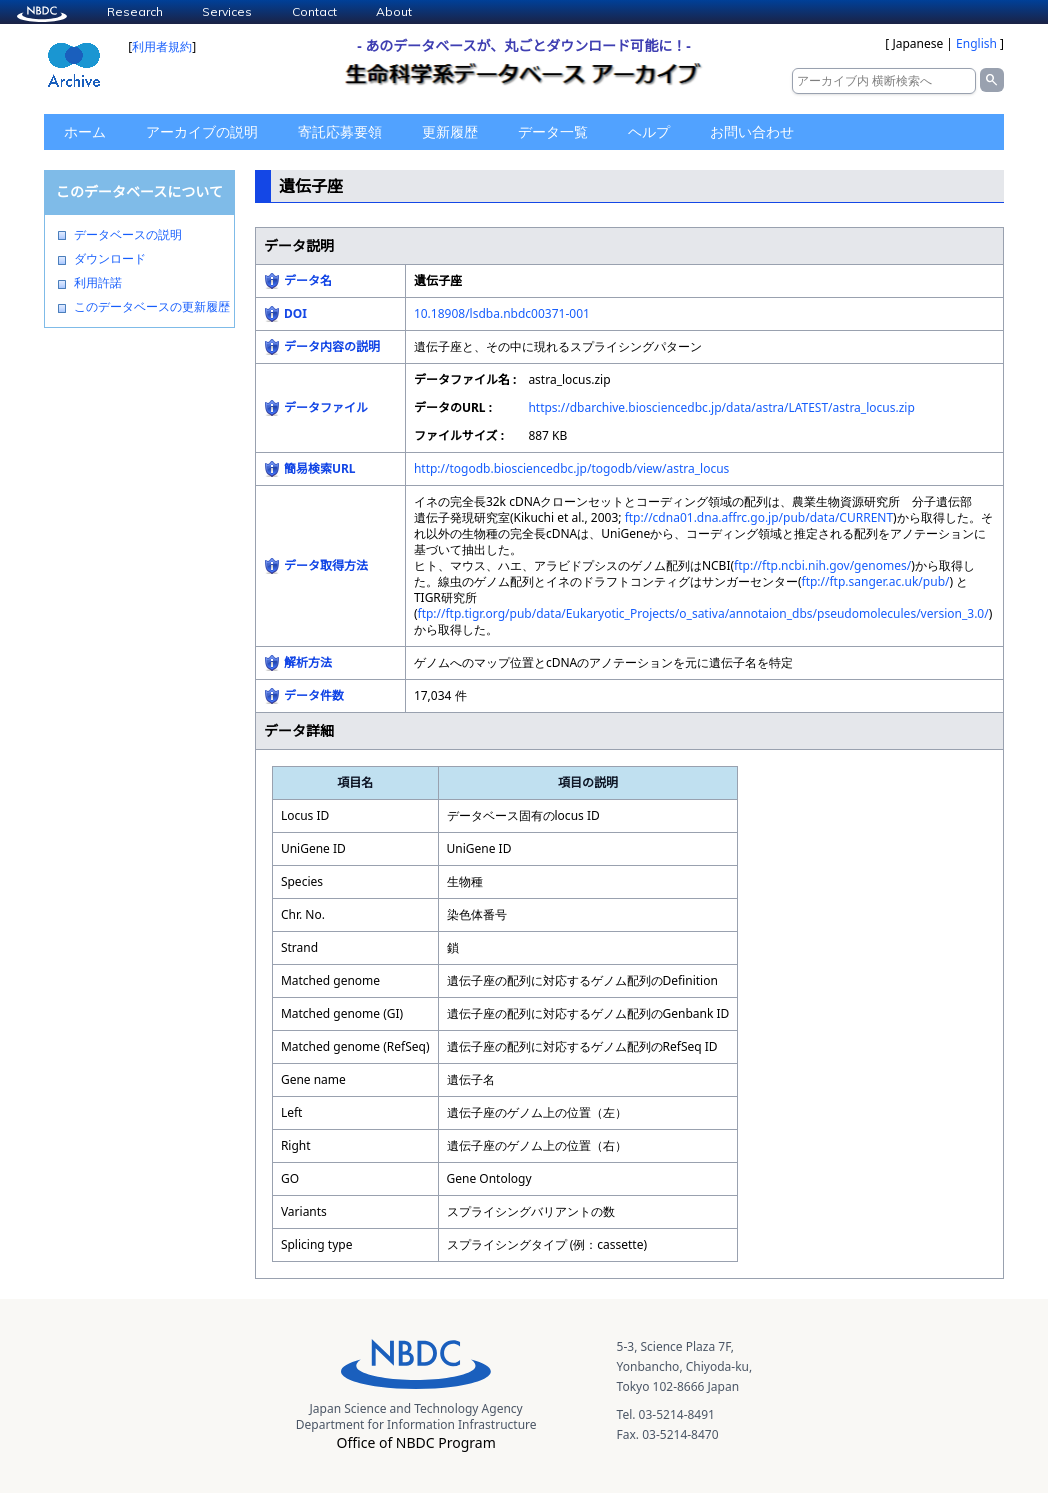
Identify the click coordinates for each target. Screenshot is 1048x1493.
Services (227, 11)
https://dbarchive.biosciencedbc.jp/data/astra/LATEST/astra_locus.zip (721, 407)
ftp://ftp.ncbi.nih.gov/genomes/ (822, 565)
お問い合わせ (752, 131)
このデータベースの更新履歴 (152, 307)
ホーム (85, 131)
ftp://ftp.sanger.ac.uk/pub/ (876, 581)
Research (135, 11)
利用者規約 (162, 46)
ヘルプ (649, 131)
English (976, 43)
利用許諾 (98, 283)
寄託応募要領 (340, 131)
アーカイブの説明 (202, 131)
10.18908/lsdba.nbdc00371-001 (502, 313)
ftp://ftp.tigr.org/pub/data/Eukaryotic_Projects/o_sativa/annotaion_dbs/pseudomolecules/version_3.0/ (703, 613)
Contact (314, 11)
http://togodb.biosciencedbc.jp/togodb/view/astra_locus (571, 468)
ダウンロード (110, 259)
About (394, 11)
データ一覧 (553, 131)
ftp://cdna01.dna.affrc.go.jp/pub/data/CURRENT (759, 517)
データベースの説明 (128, 235)
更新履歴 (450, 131)
